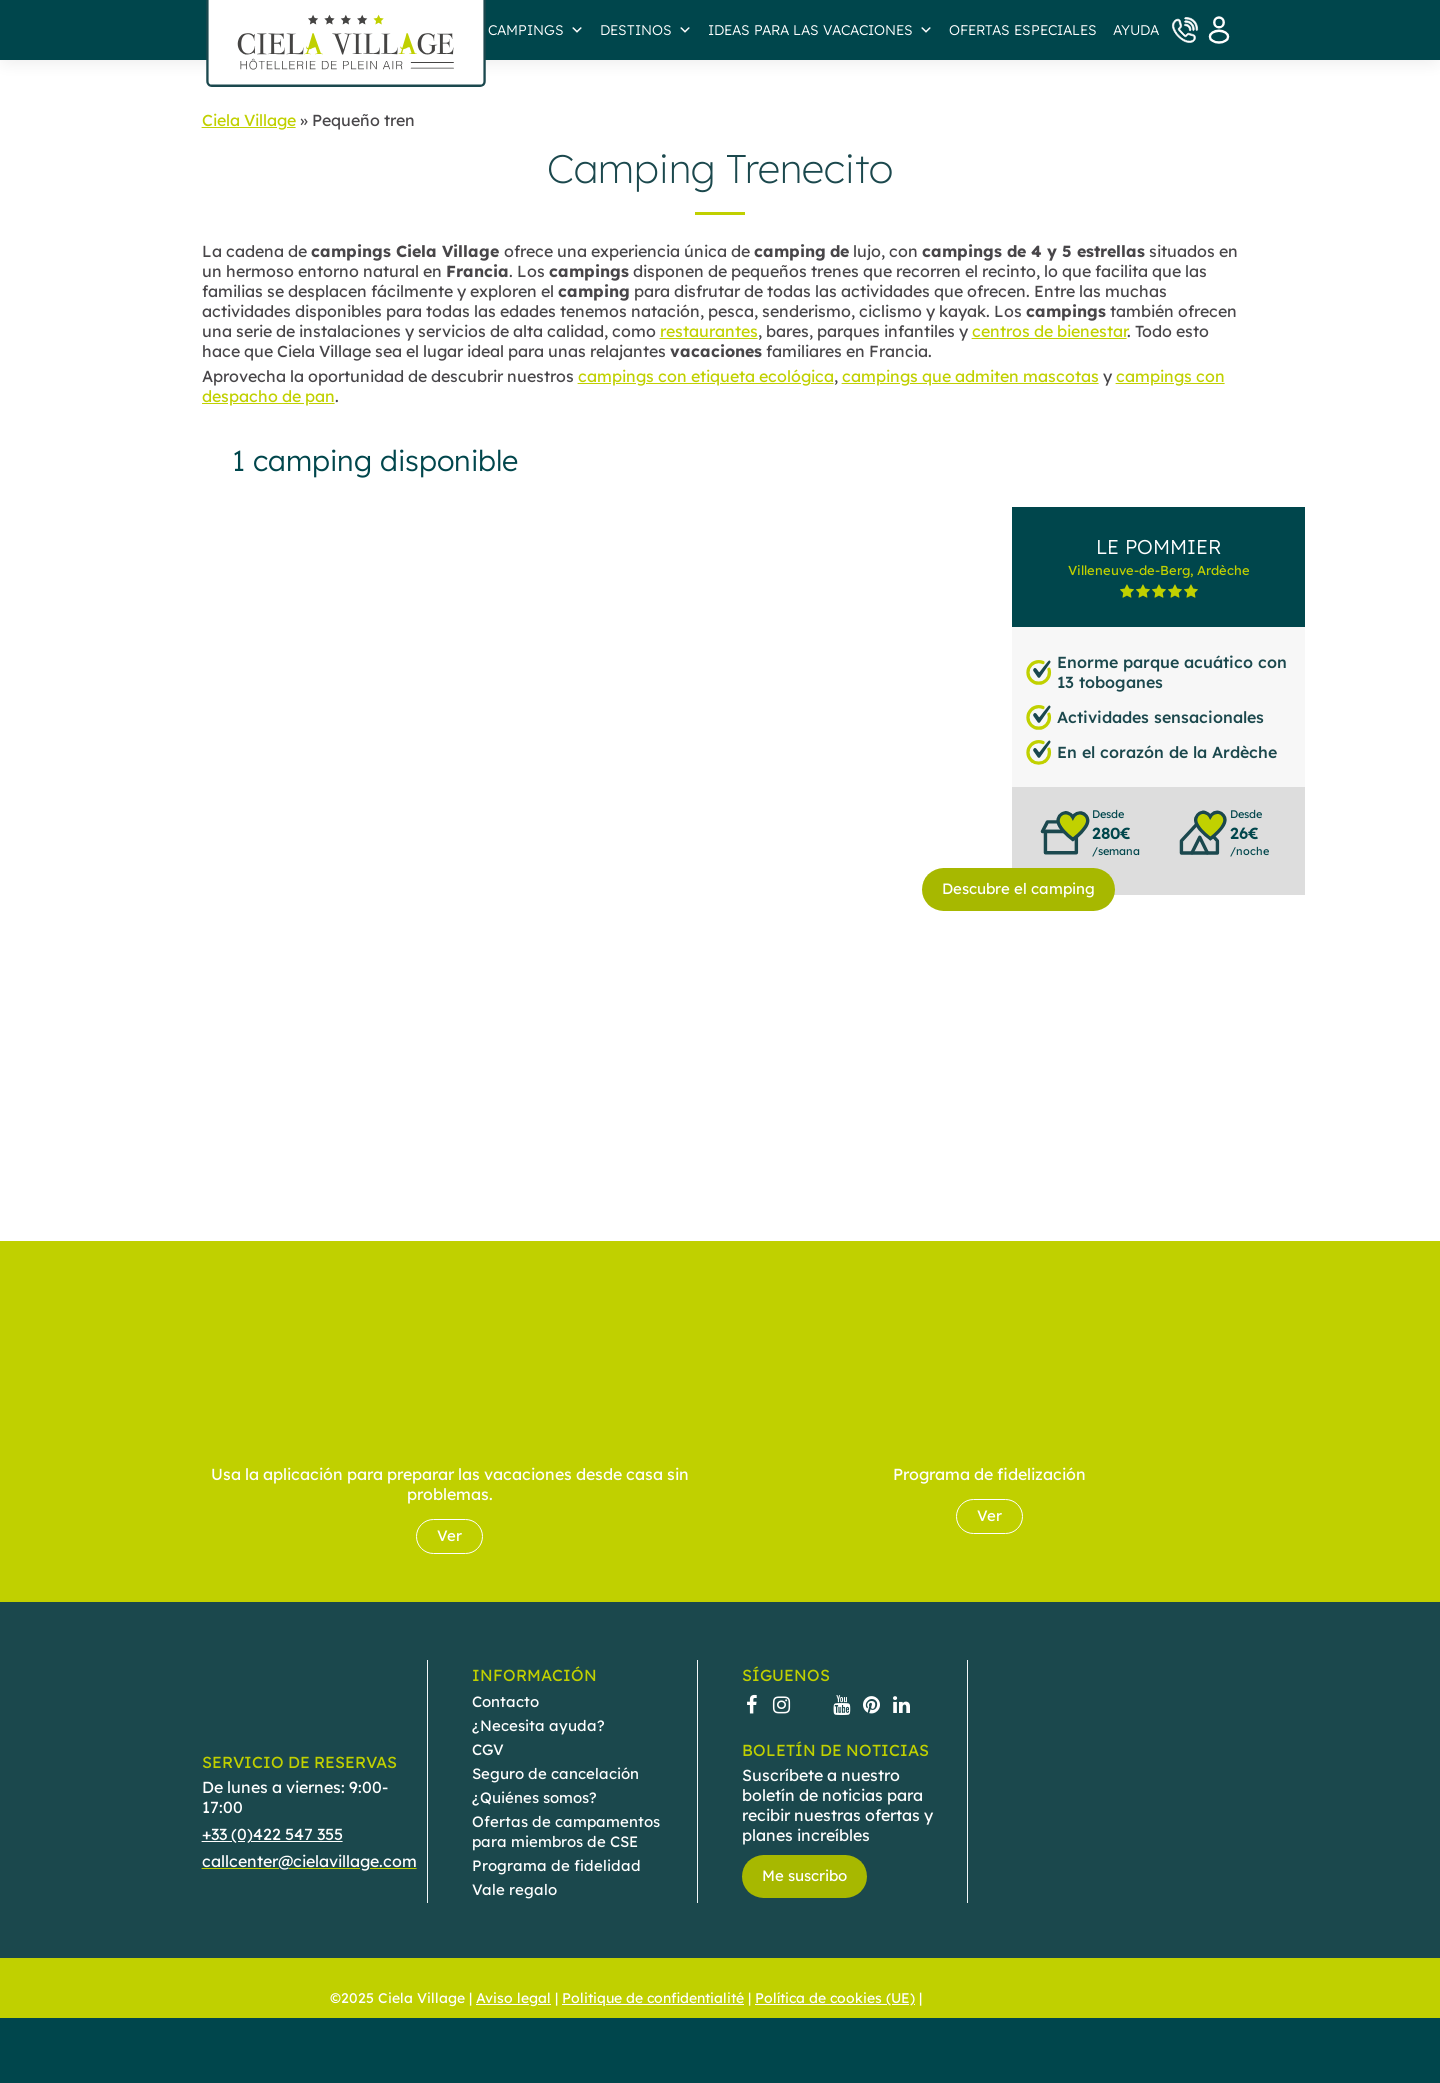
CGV (488, 1749)
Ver (449, 1535)
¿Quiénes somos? (534, 1797)
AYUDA (1136, 30)
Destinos (646, 30)
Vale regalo (514, 1889)
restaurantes (709, 331)
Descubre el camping (1018, 888)
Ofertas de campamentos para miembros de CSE (566, 1831)
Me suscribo (804, 1875)
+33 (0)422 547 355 (272, 1834)
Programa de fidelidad (556, 1865)
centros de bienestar (1049, 331)
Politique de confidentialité (653, 1998)
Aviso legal (513, 1998)
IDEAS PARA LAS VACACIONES (820, 30)
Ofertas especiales (1023, 30)
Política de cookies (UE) (835, 1998)
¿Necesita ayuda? (538, 1725)
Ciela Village (249, 120)
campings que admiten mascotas (970, 376)
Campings (536, 30)
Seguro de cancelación (555, 1773)
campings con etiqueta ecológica (706, 376)
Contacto (505, 1701)
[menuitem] (944, 1998)
